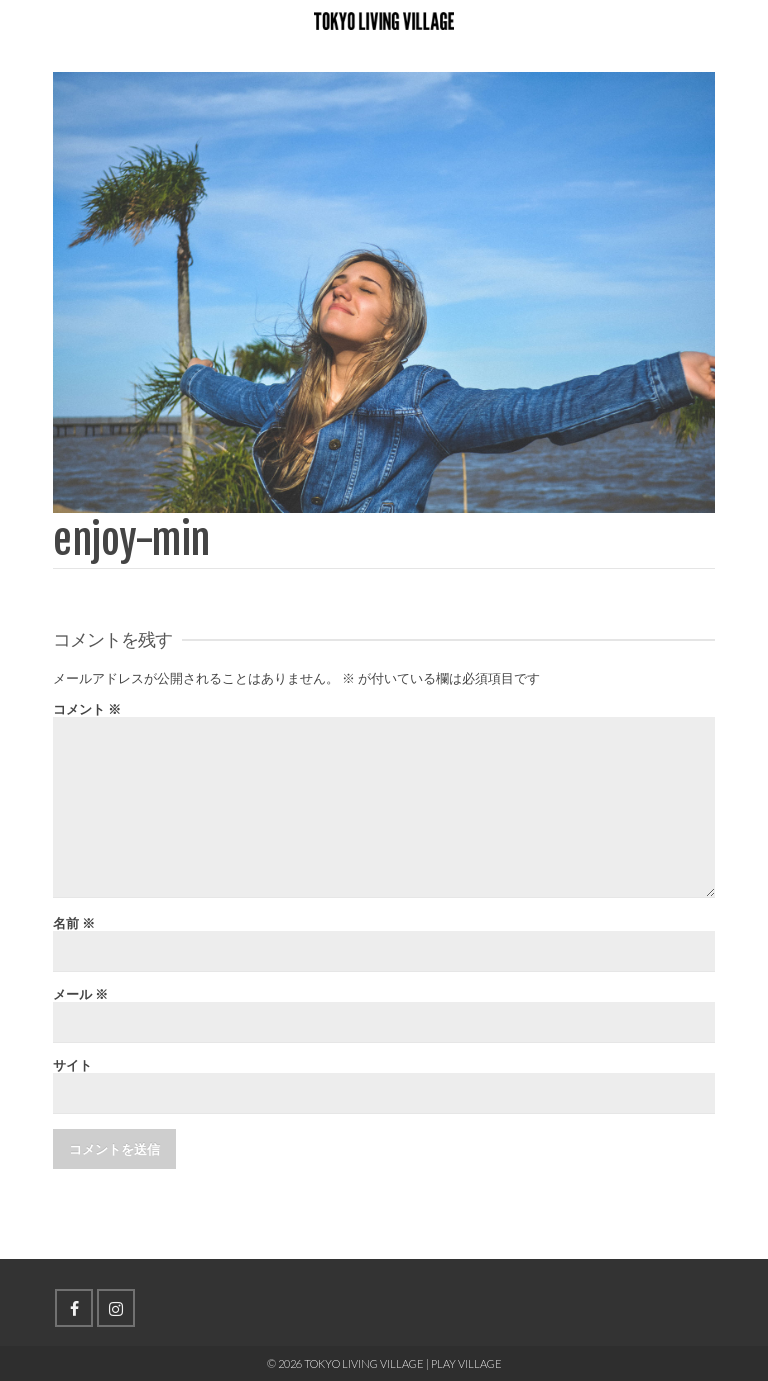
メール (80, 994)
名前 (74, 923)
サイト (72, 1065)
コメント (87, 709)
